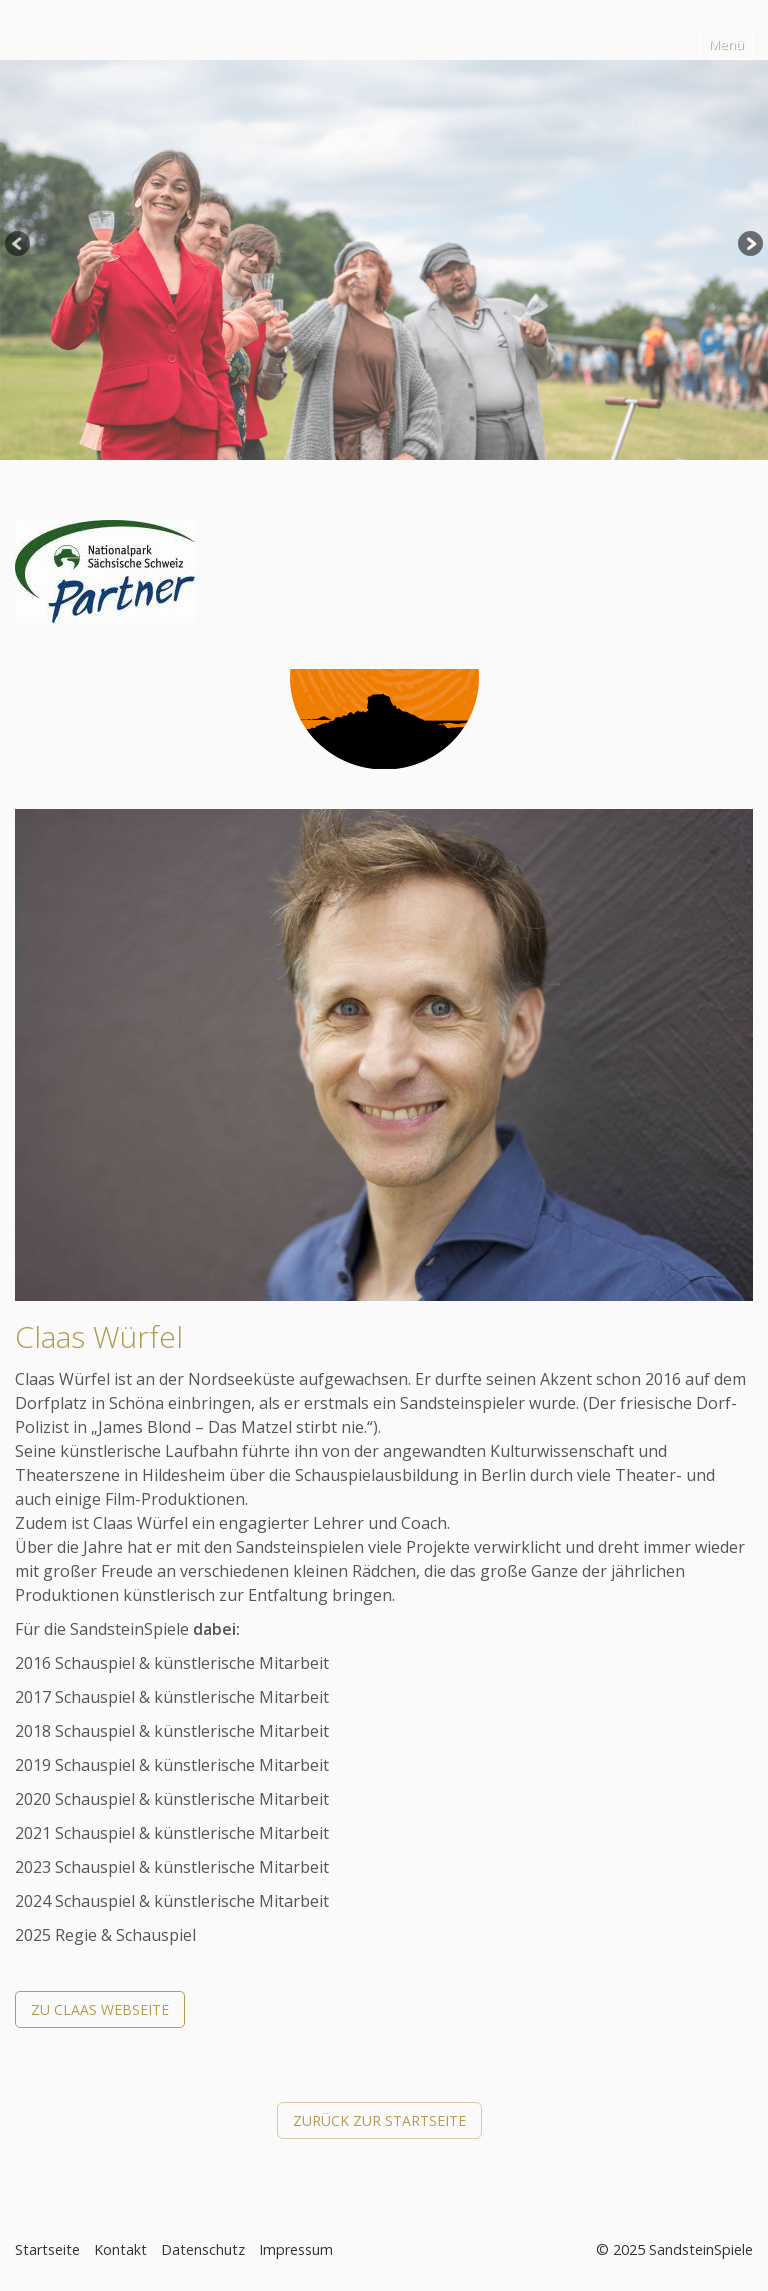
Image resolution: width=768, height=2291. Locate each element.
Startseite (47, 2249)
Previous (19, 245)
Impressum (296, 2249)
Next (749, 245)
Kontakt (120, 2249)
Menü (726, 44)
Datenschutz (203, 2249)
